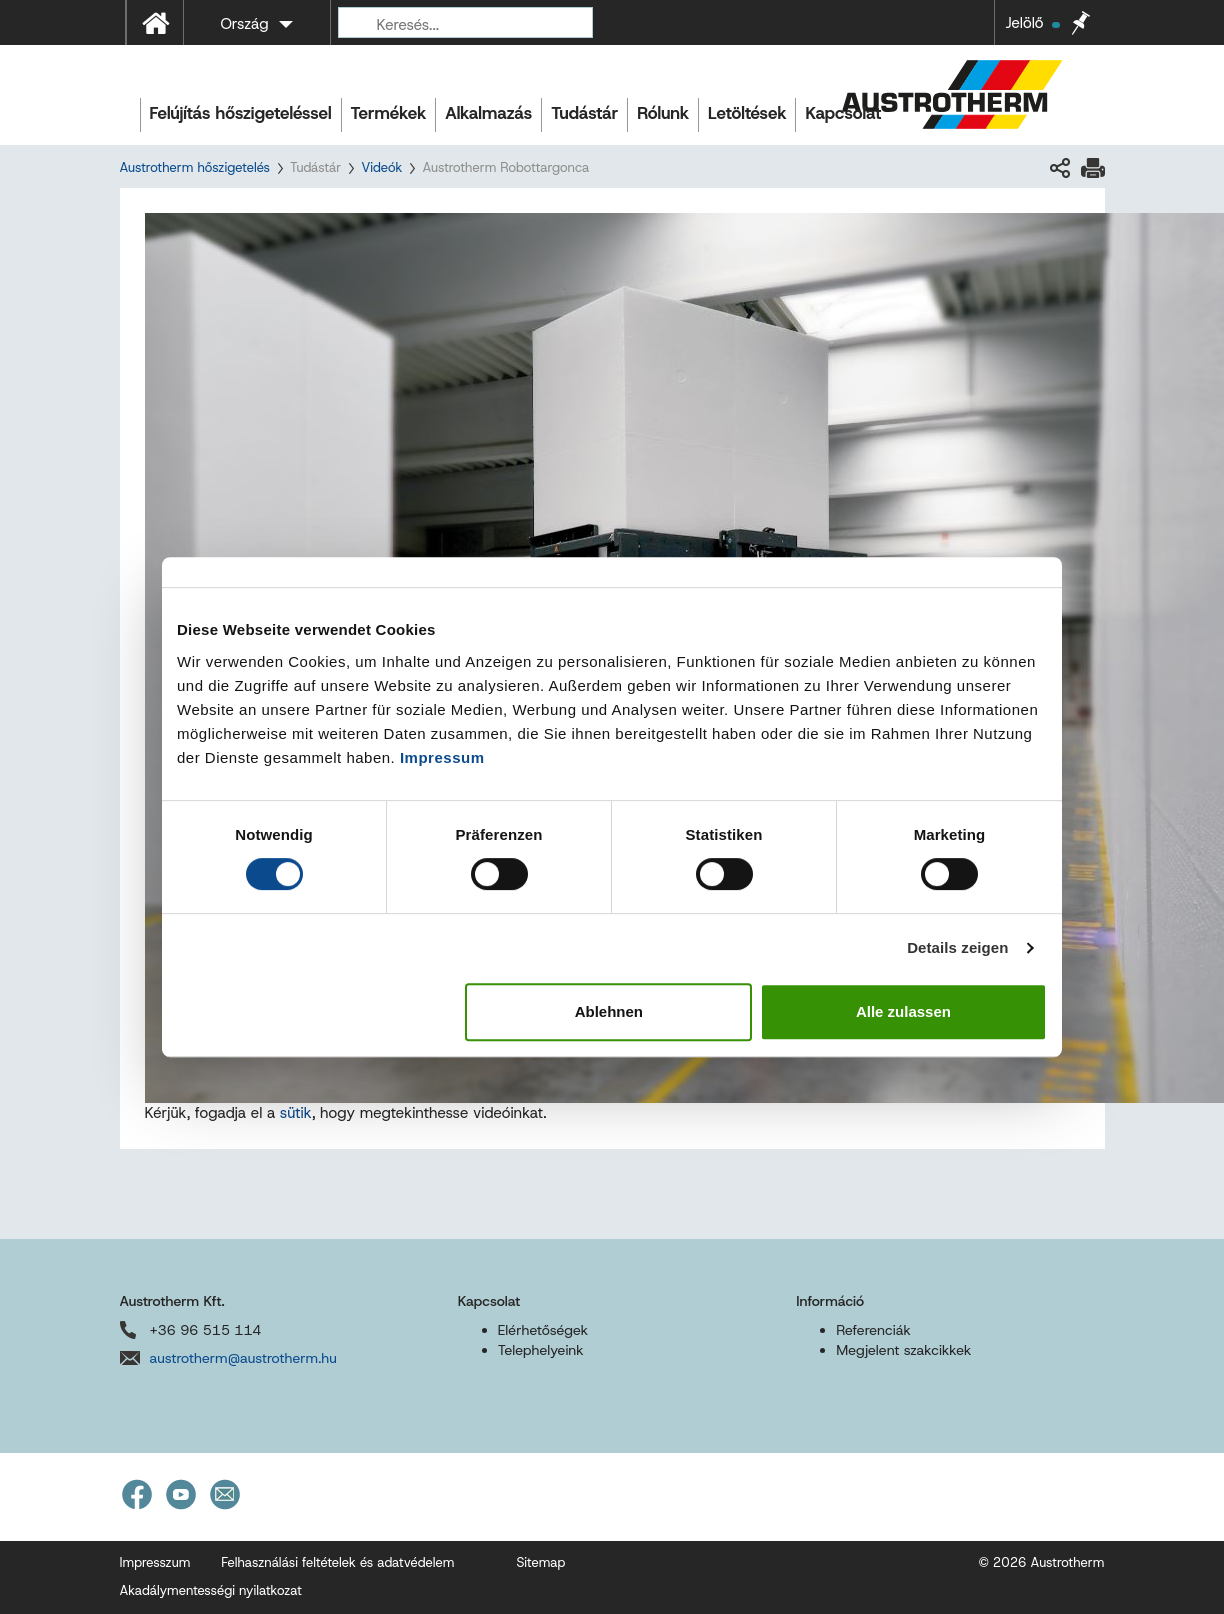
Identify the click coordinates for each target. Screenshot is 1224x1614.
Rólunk (663, 113)
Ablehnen (609, 1011)
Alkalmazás (488, 113)
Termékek (389, 113)
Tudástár (584, 113)
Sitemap (540, 1562)
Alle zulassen (903, 1011)
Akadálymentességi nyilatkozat (211, 1590)
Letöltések (747, 113)
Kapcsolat (843, 113)
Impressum (442, 757)
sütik (296, 1113)
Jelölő (1032, 23)
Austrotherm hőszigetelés (195, 167)
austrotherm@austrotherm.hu (243, 1358)
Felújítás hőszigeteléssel (241, 113)
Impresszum (155, 1562)
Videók (381, 167)
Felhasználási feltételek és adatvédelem (337, 1562)
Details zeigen (957, 947)
